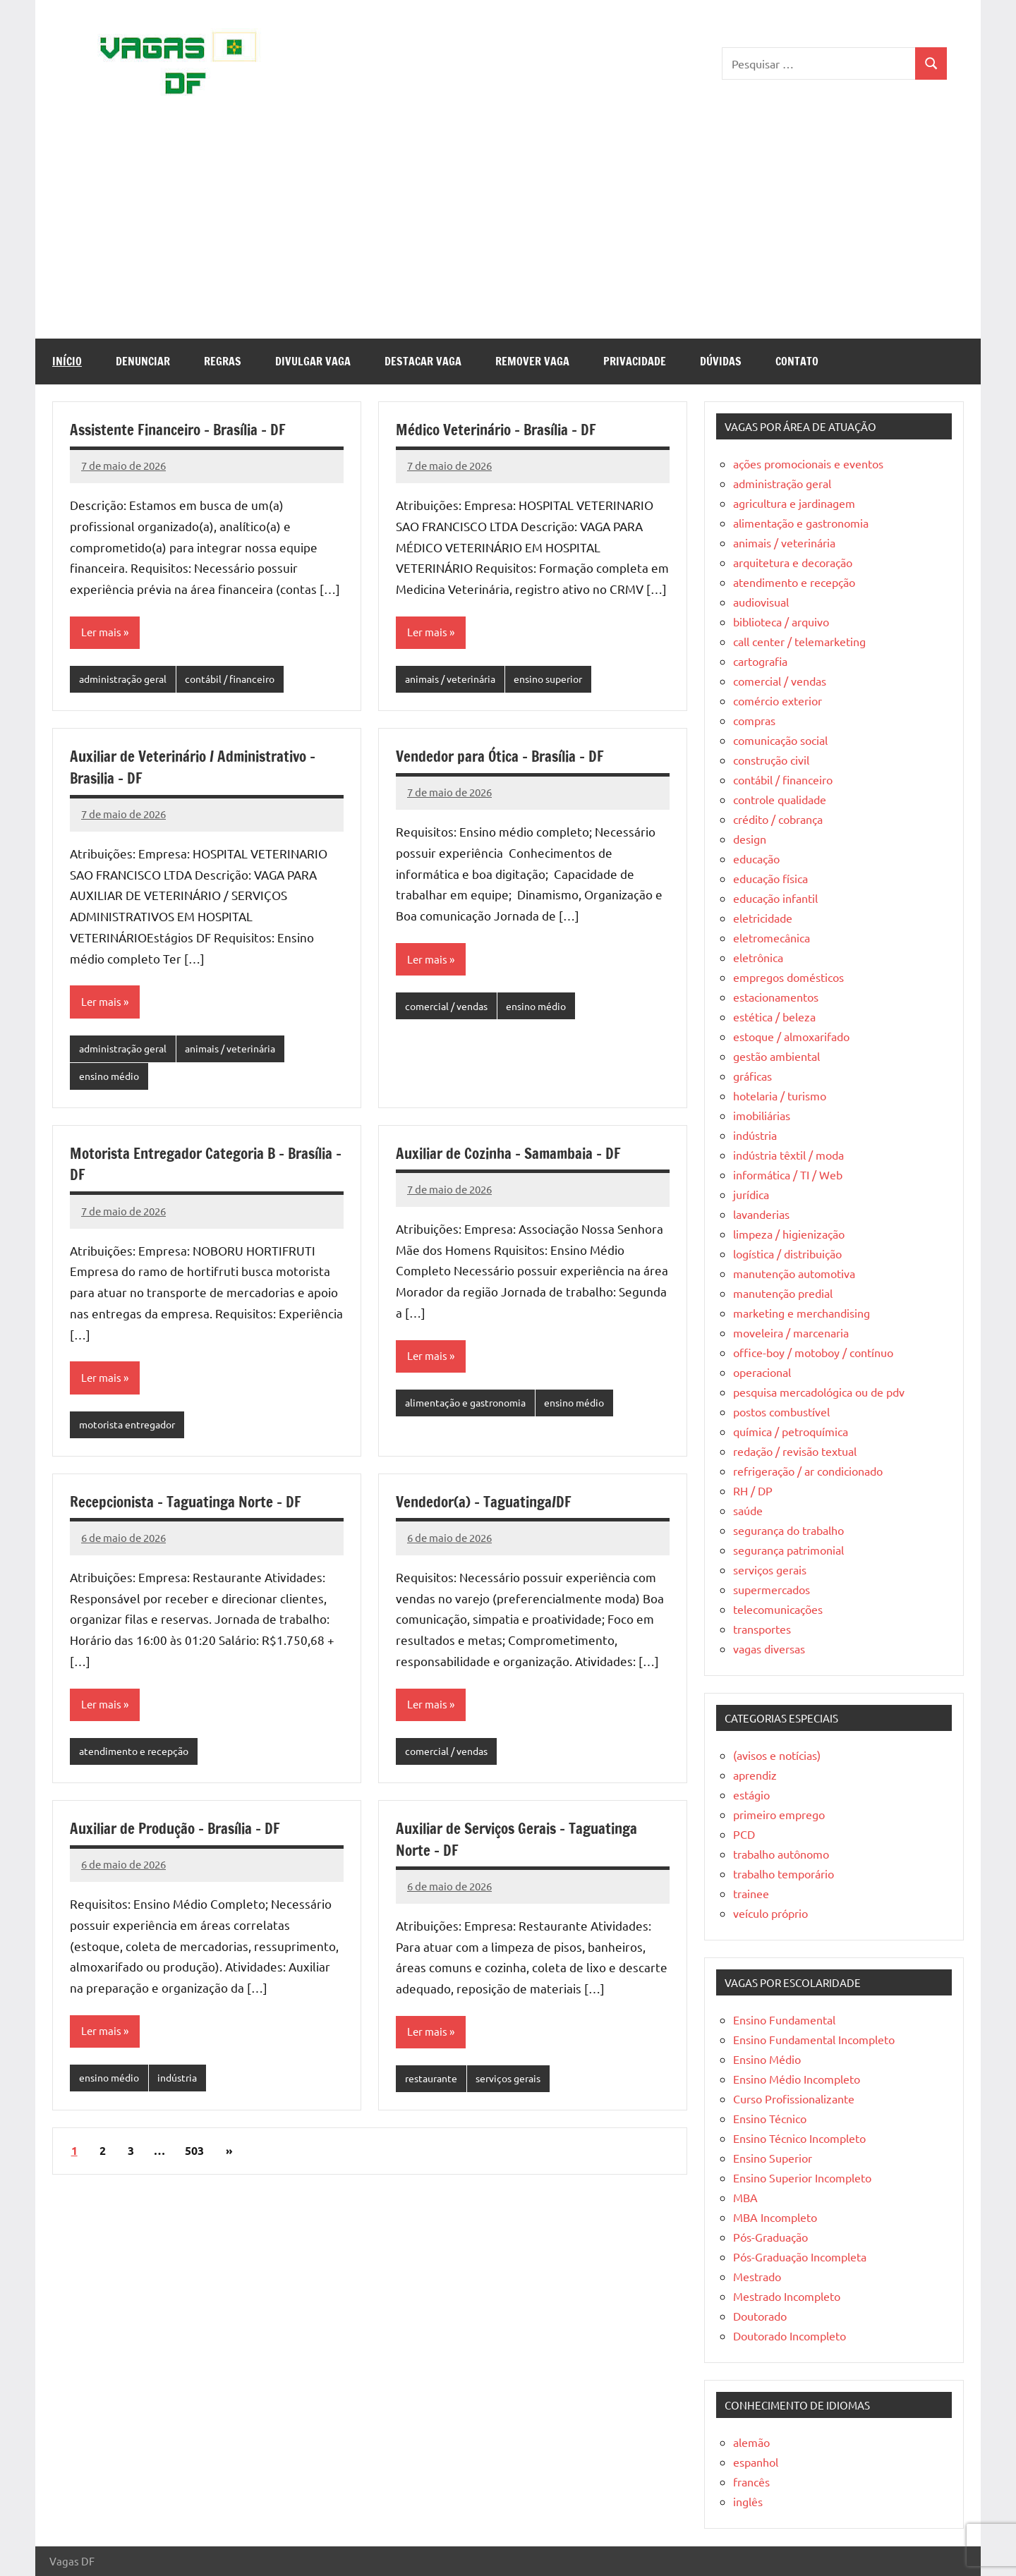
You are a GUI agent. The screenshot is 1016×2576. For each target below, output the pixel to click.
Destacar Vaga (423, 361)
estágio (751, 1794)
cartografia (760, 661)
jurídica (751, 1194)
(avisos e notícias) (777, 1755)
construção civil (771, 760)
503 (194, 2158)
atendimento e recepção (137, 1756)
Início (67, 361)
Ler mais (102, 633)
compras (754, 720)
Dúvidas (721, 361)
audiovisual (761, 602)
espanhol (755, 2462)
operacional (762, 1372)
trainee (751, 1893)
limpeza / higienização (789, 1234)
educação (756, 858)
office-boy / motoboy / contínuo (813, 1352)
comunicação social (780, 740)
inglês (748, 2501)
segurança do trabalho (788, 1530)
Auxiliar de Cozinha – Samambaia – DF (513, 1156)
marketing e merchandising (801, 1313)
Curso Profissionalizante (793, 2098)
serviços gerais (516, 2086)
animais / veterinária (454, 679)
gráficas (752, 1076)
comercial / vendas (450, 1008)
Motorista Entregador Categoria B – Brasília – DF (183, 1167)
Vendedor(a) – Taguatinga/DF (488, 1506)
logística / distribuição (787, 1253)
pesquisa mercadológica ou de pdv (819, 1392)
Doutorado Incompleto (789, 2335)
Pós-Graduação (770, 2237)
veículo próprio (770, 1913)
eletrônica (758, 957)
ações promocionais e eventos (808, 463)
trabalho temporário (783, 1873)
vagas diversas (769, 1648)
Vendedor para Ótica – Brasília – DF (505, 757)
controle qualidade (779, 799)
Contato (796, 361)
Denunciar (143, 361)
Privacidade (634, 361)
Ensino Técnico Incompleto (799, 2138)
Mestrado (757, 2276)
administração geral (127, 679)
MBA (745, 2197)
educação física (770, 878)
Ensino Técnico (769, 2118)
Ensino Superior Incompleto (802, 2177)
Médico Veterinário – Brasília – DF (502, 429)
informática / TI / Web (787, 1174)
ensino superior (560, 679)
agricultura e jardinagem (794, 503)
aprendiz (755, 1775)
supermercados (771, 1589)
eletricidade (762, 918)
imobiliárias (761, 1115)
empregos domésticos (788, 977)
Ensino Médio (767, 2059)
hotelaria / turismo (779, 1095)
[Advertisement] (508, 233)
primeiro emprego (779, 1814)
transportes (762, 1629)
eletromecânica (771, 937)
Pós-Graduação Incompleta (799, 2256)
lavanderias (761, 1214)
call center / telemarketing (799, 641)
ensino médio (111, 1079)
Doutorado (760, 2316)
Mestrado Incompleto (786, 2296)
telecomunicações (778, 1609)
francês (751, 2481)
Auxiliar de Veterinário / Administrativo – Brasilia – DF (201, 768)
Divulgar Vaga (313, 361)
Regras (222, 361)
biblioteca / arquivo (781, 621)
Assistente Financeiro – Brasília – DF (185, 429)
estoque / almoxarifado (791, 1036)
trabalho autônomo (781, 1854)
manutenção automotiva (794, 1273)
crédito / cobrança (778, 819)
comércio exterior (777, 700)
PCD (744, 1834)
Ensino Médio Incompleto (796, 2079)
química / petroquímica (790, 1431)
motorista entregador (131, 1428)
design (749, 839)
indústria (184, 2085)
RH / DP (753, 1490)
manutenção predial (783, 1293)
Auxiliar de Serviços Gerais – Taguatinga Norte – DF (524, 1845)
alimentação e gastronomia (470, 1407)
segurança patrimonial (788, 1550)
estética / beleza (774, 1016)
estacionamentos (775, 997)
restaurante (433, 2086)
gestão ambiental (776, 1056)
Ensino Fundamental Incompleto (814, 2039)
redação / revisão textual (795, 1451)
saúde (748, 1510)
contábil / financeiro (242, 679)
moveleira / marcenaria (791, 1332)
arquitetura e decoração (792, 562)
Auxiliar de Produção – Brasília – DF (182, 1834)
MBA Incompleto (775, 2217)
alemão (751, 2442)
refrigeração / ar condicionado (808, 1471)
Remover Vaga (532, 361)
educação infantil (775, 898)
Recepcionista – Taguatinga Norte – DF (191, 1506)
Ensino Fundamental (784, 2019)
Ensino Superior (772, 2158)
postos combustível (781, 1411)
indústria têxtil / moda (788, 1155)
